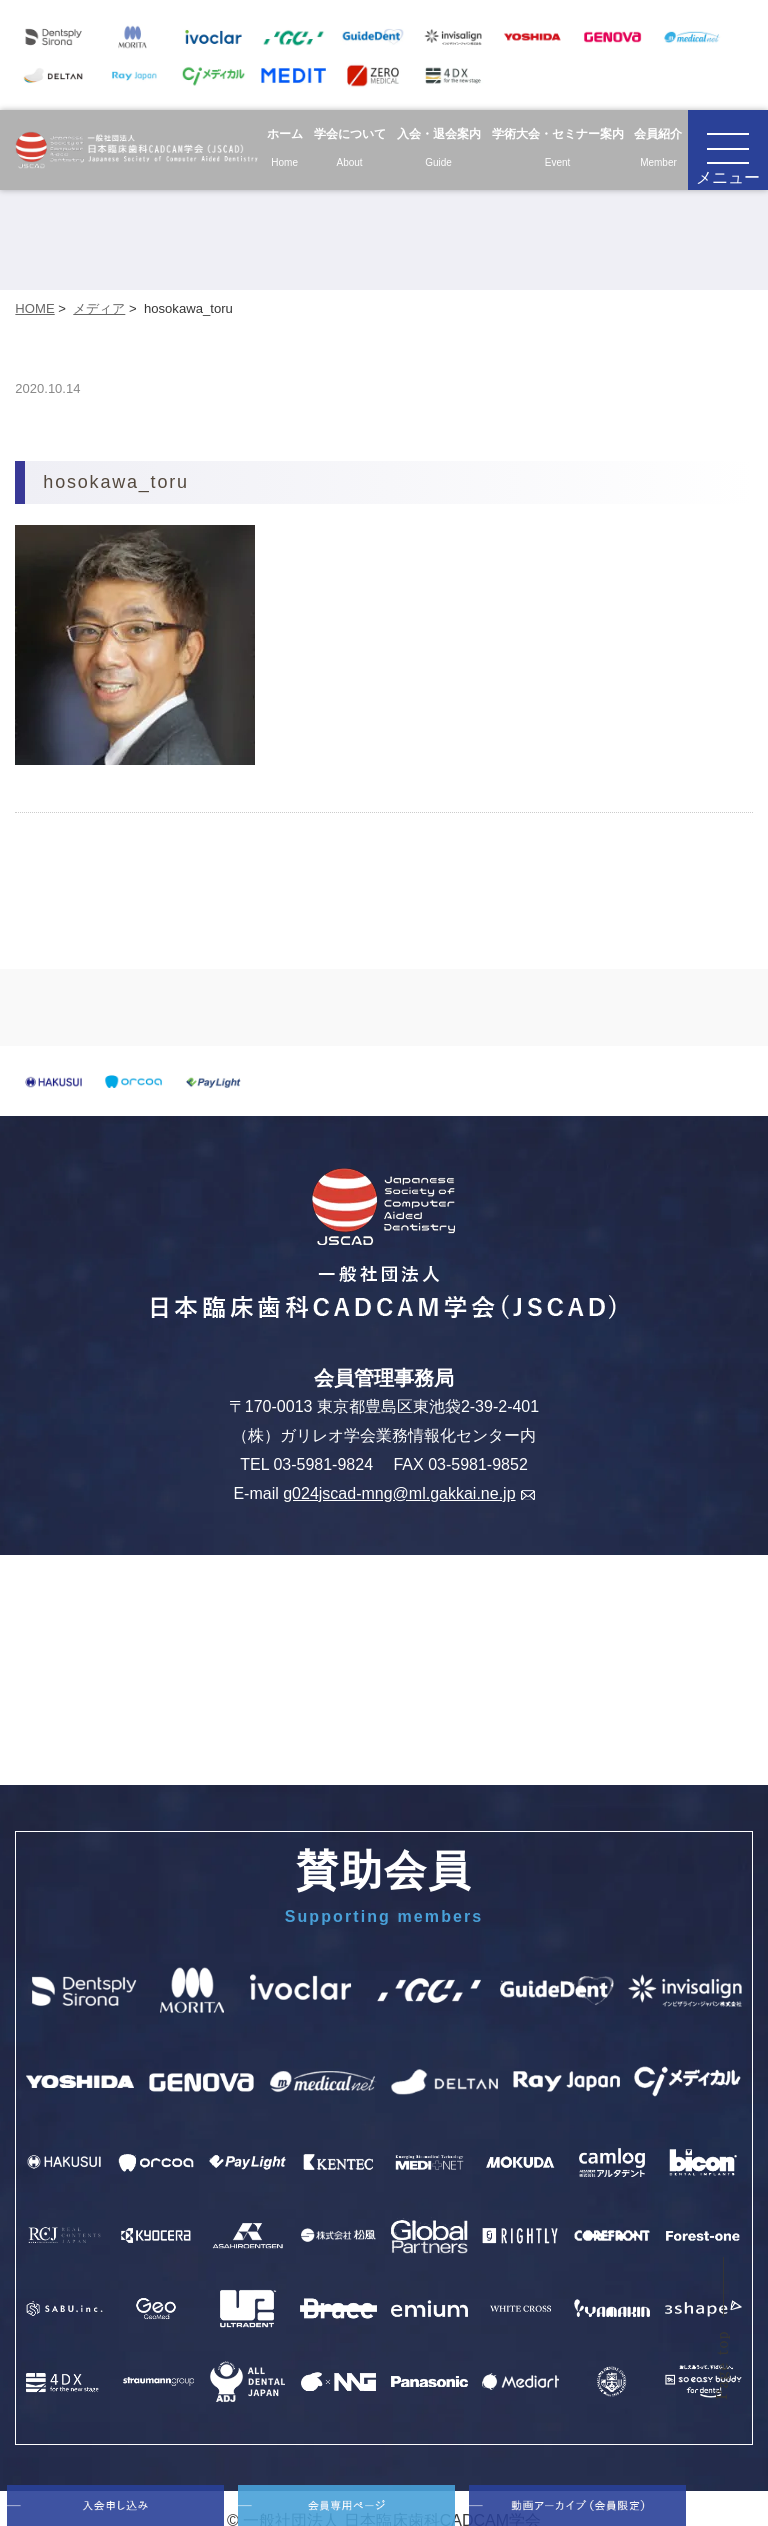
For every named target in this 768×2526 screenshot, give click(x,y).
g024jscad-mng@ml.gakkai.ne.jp (408, 1493)
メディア (99, 308)
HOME (34, 308)
